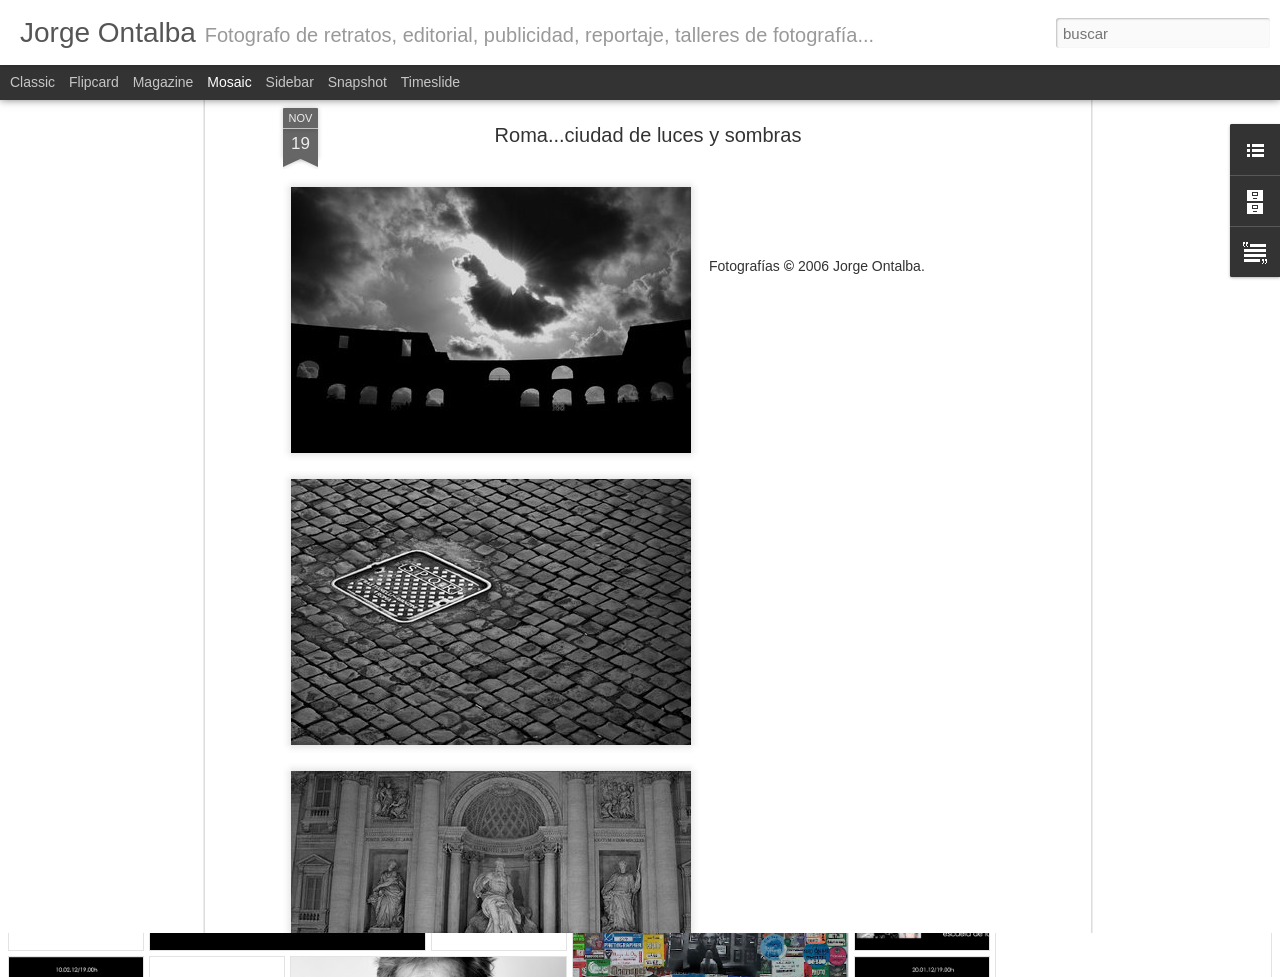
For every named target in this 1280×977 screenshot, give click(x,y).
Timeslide (430, 82)
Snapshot (357, 82)
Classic (32, 82)
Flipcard (94, 82)
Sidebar (290, 82)
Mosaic (229, 82)
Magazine (163, 82)
